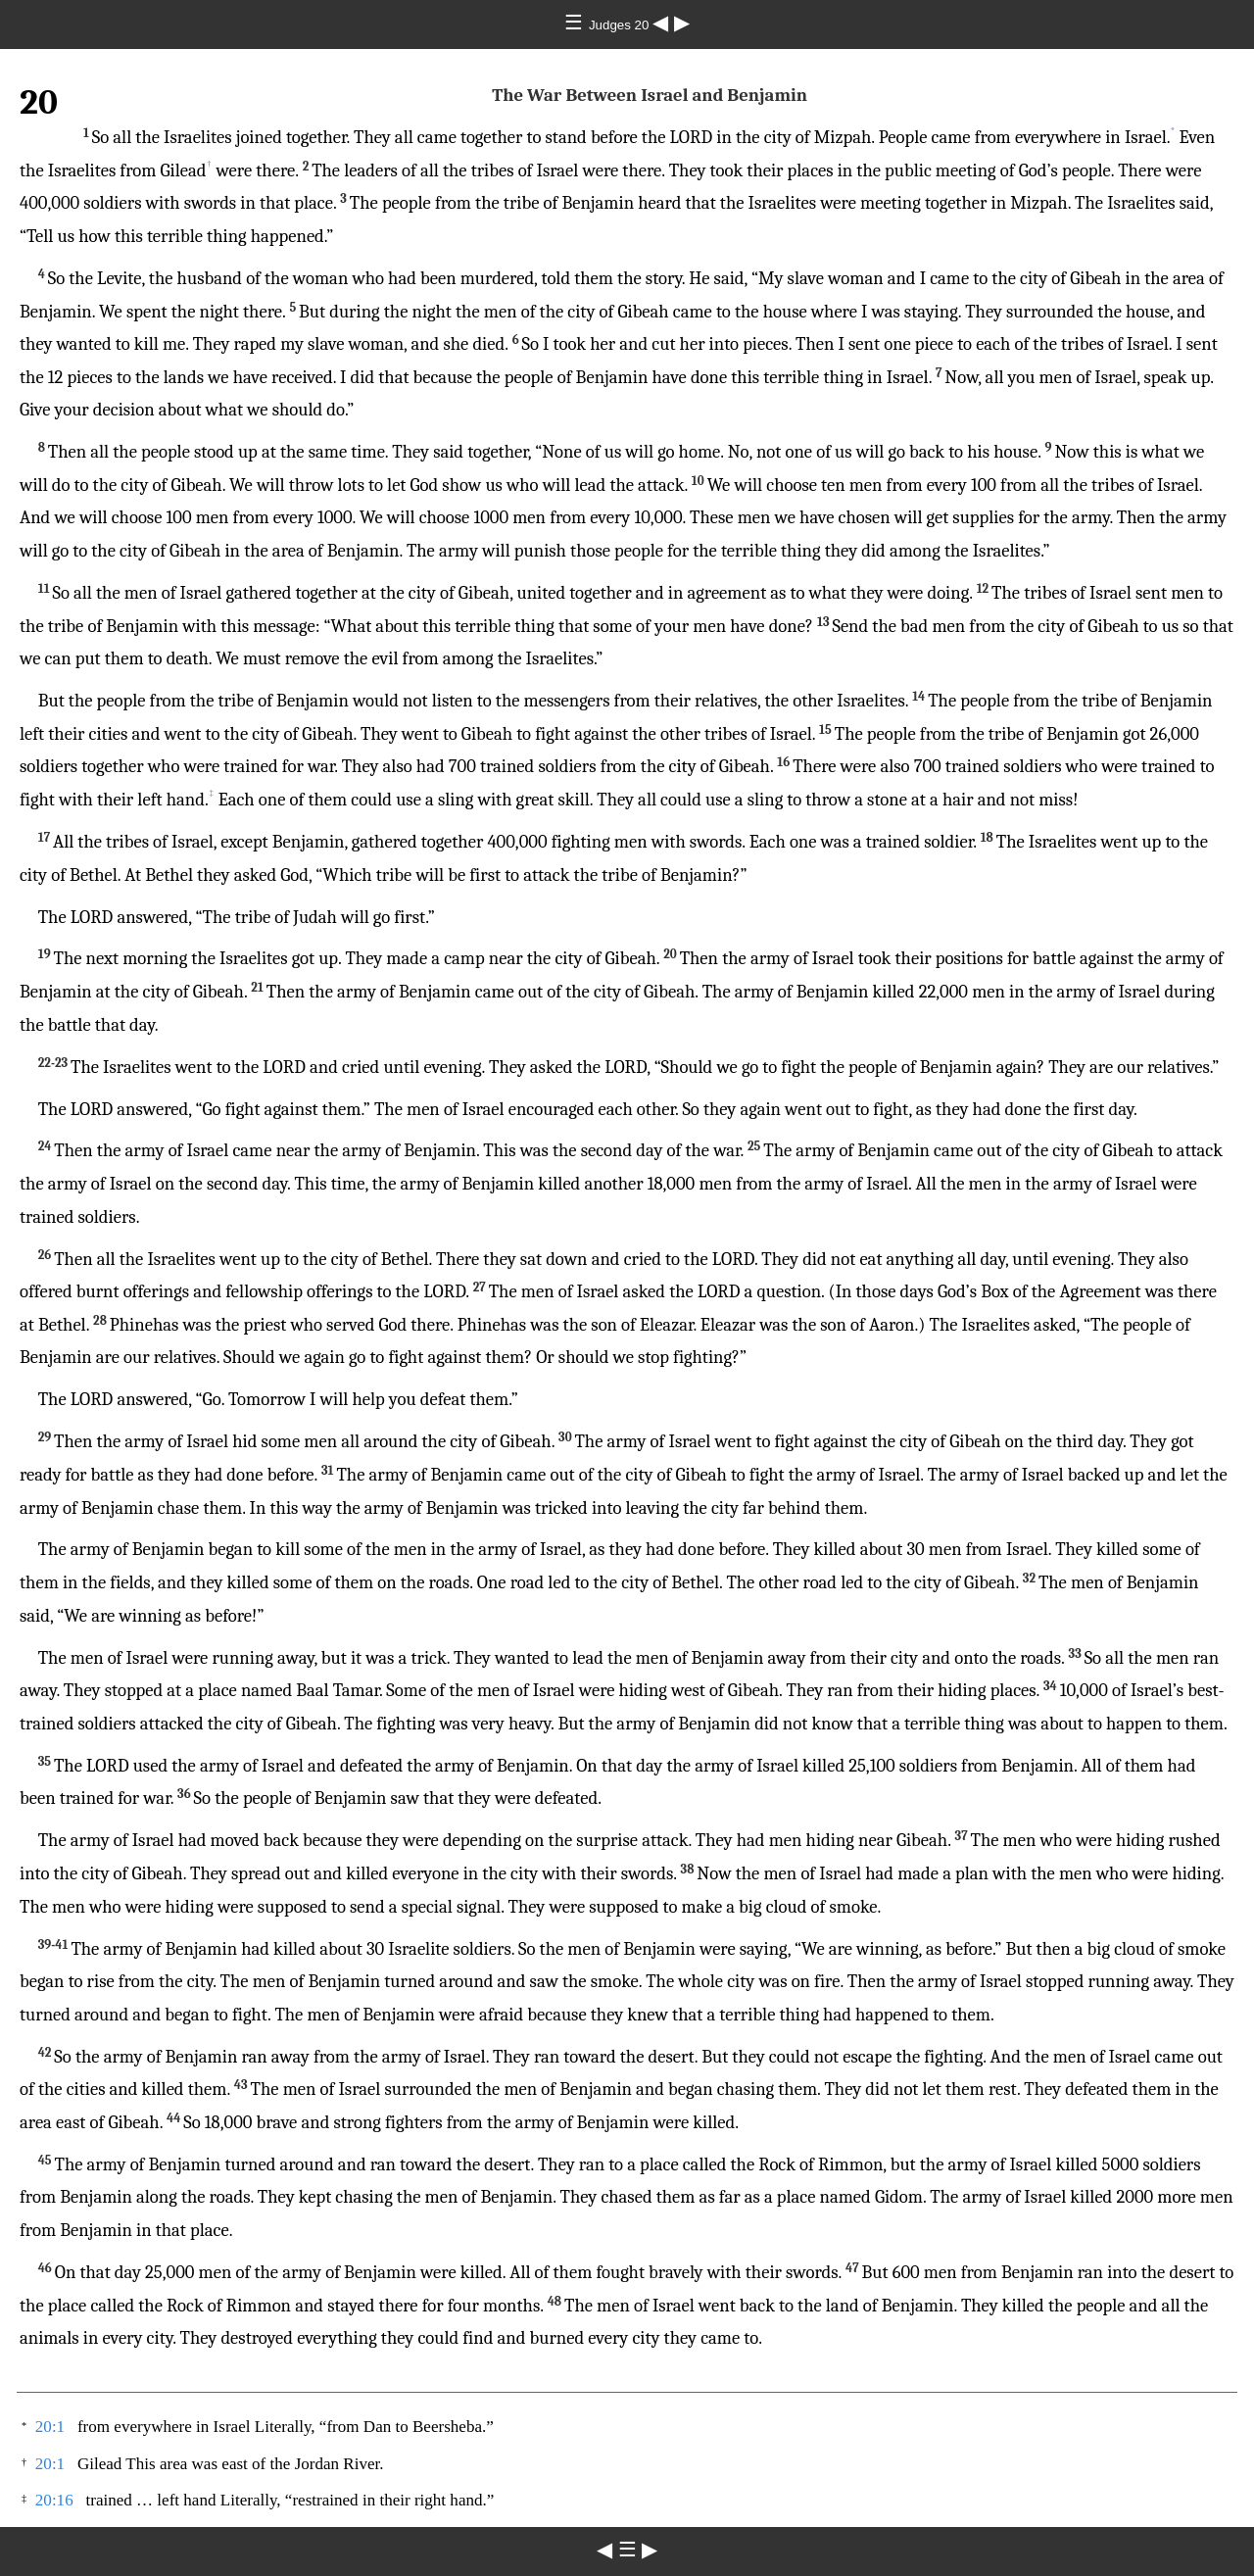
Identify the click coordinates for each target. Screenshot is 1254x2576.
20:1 (50, 2426)
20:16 (54, 2500)
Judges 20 (620, 25)
